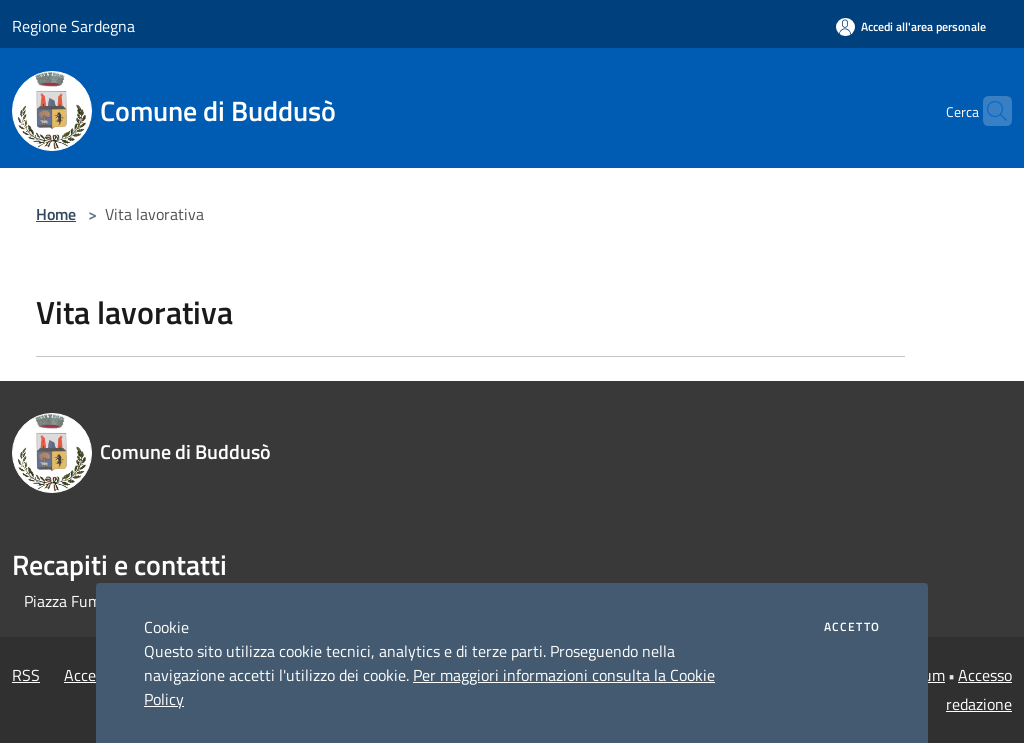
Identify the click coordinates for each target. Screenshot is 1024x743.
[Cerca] (988, 111)
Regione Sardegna (73, 26)
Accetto (852, 627)
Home (56, 214)
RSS (26, 675)
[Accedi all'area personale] (911, 26)
